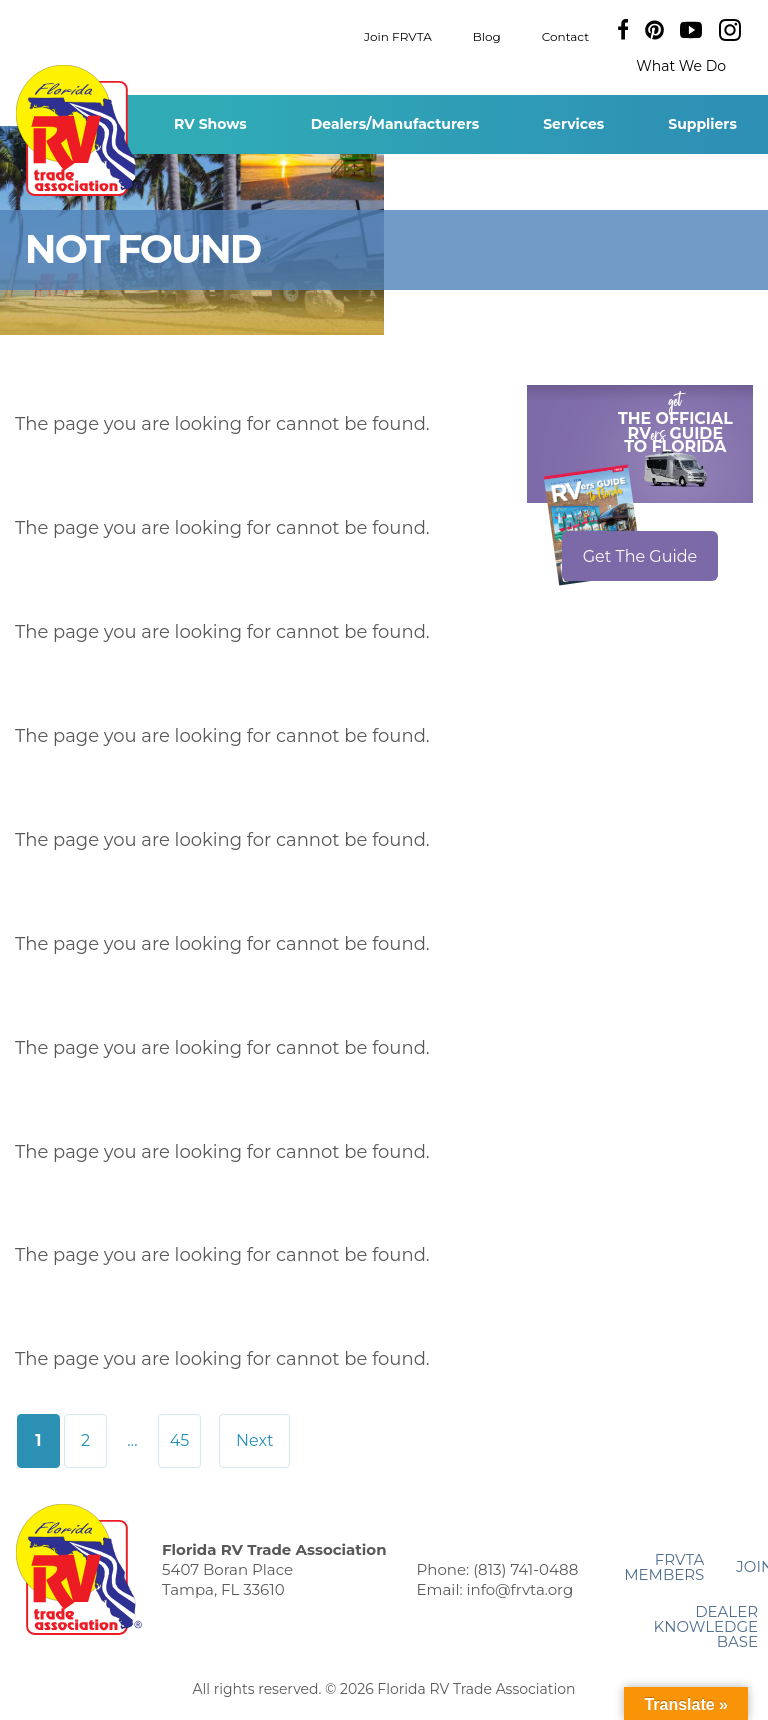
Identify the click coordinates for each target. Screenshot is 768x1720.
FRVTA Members (664, 1567)
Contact (565, 35)
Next (254, 1440)
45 (180, 1440)
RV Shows (210, 124)
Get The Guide (640, 556)
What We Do (681, 66)
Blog (487, 35)
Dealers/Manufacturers (395, 124)
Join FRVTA (398, 35)
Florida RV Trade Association (78, 130)
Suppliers (702, 124)
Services (573, 124)
